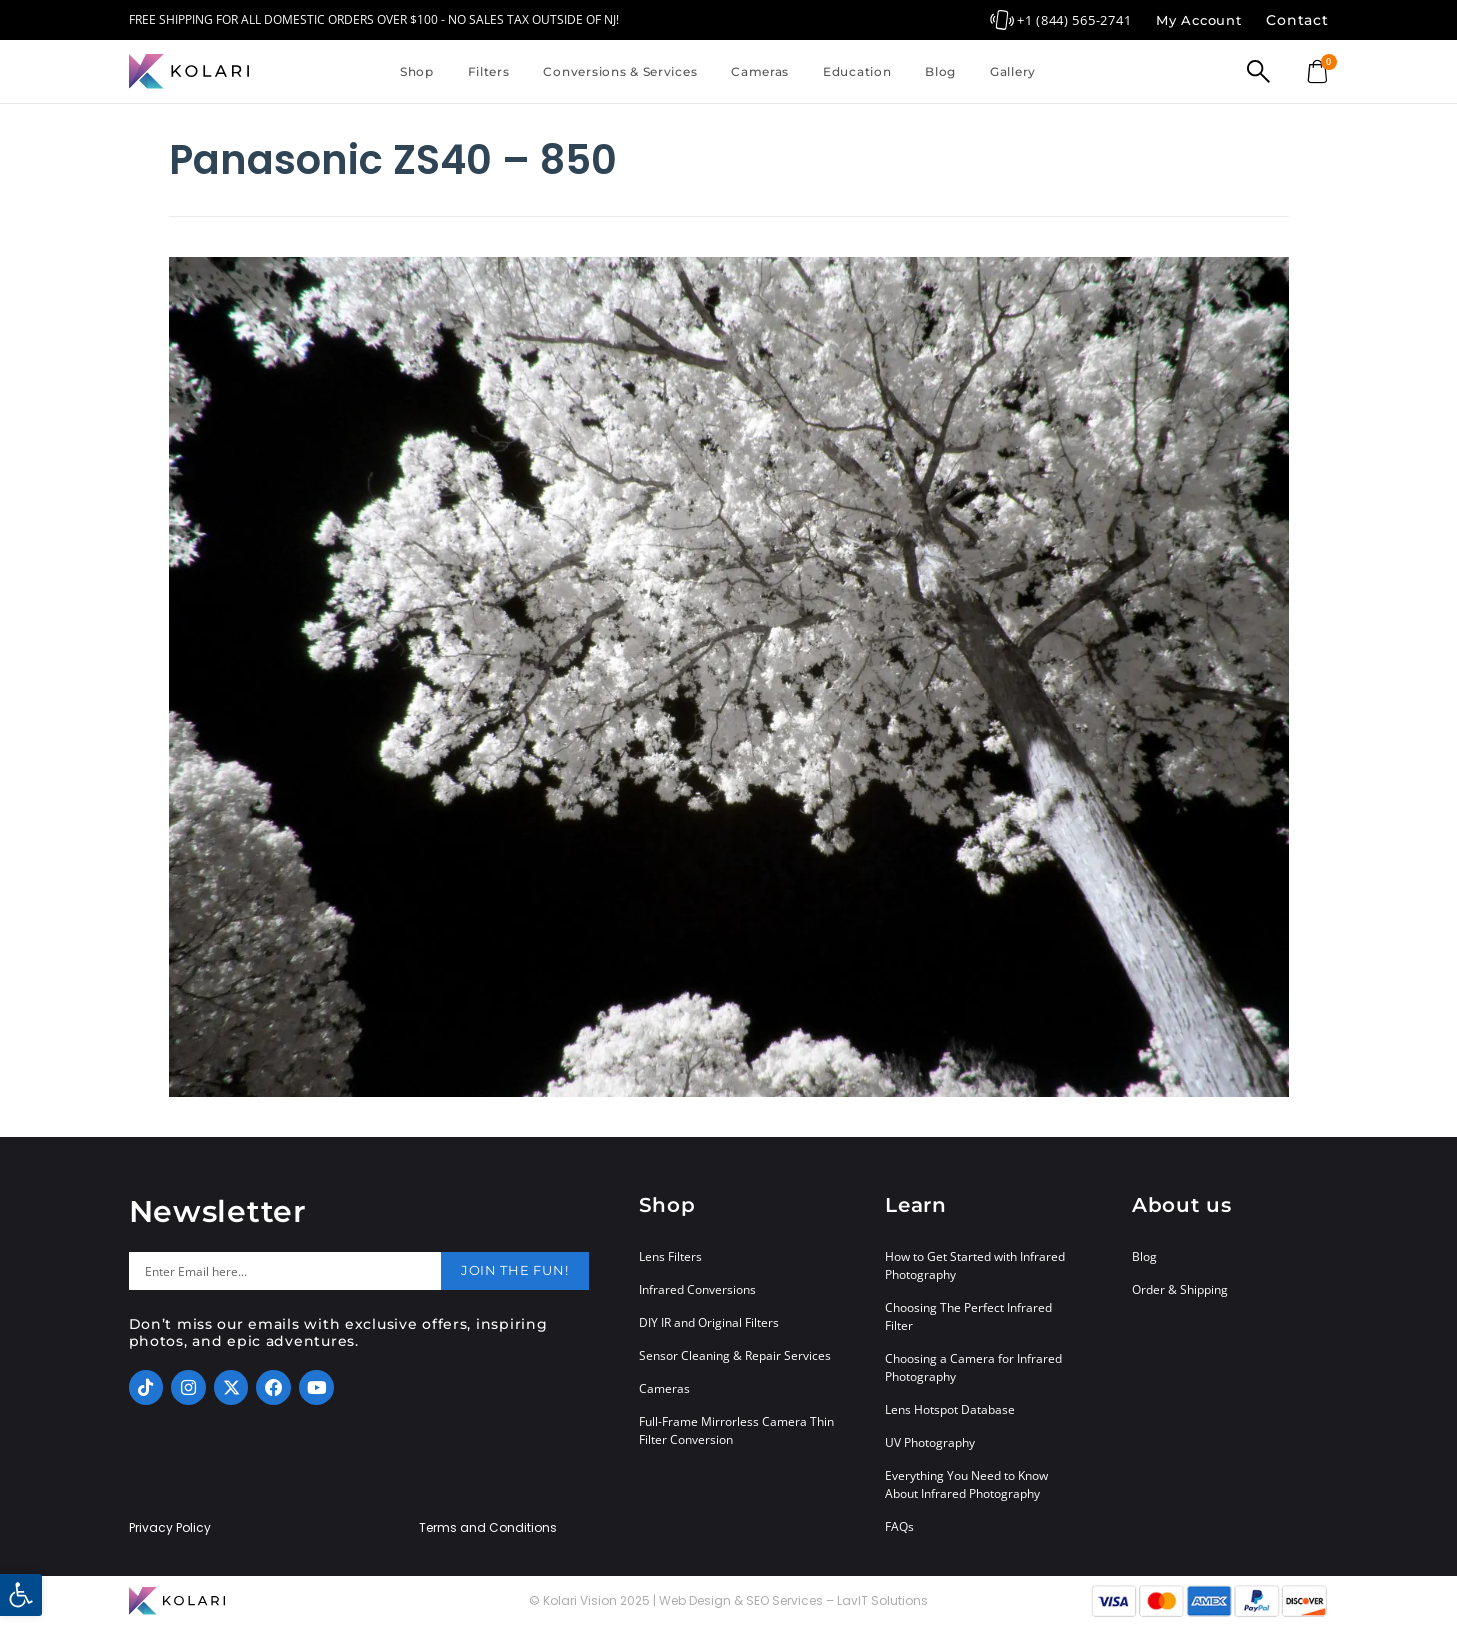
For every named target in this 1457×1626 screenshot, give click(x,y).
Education (857, 71)
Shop (417, 71)
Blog (940, 71)
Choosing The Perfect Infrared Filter (968, 1316)
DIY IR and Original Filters (709, 1322)
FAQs (899, 1526)
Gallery (1013, 71)
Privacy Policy (170, 1528)
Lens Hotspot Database (950, 1409)
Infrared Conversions (697, 1289)
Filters (489, 71)
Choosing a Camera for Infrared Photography (973, 1367)
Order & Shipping (1180, 1289)
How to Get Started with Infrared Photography (975, 1265)
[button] (21, 1595)
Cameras (760, 71)
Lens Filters (670, 1256)
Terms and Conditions (488, 1528)
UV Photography (930, 1442)
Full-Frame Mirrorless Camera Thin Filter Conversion (736, 1430)
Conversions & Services (620, 71)
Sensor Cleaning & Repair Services (735, 1355)
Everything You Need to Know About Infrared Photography (966, 1484)
